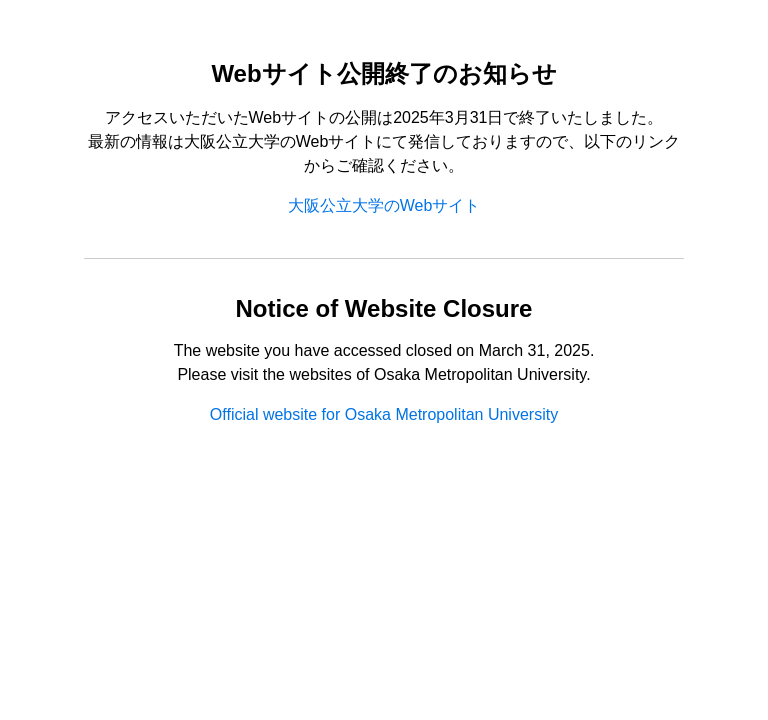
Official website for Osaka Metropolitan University (384, 414)
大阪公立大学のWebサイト (384, 205)
